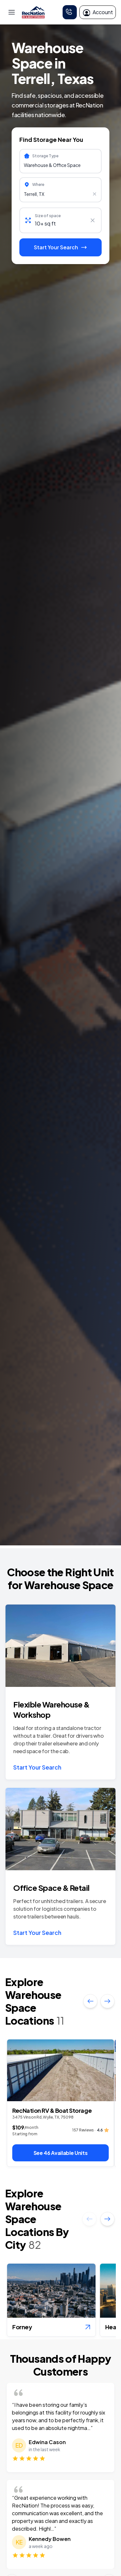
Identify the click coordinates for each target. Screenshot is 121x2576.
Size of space (48, 215)
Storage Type (45, 155)
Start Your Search (37, 1767)
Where (38, 184)
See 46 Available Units (61, 2152)
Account (97, 12)
